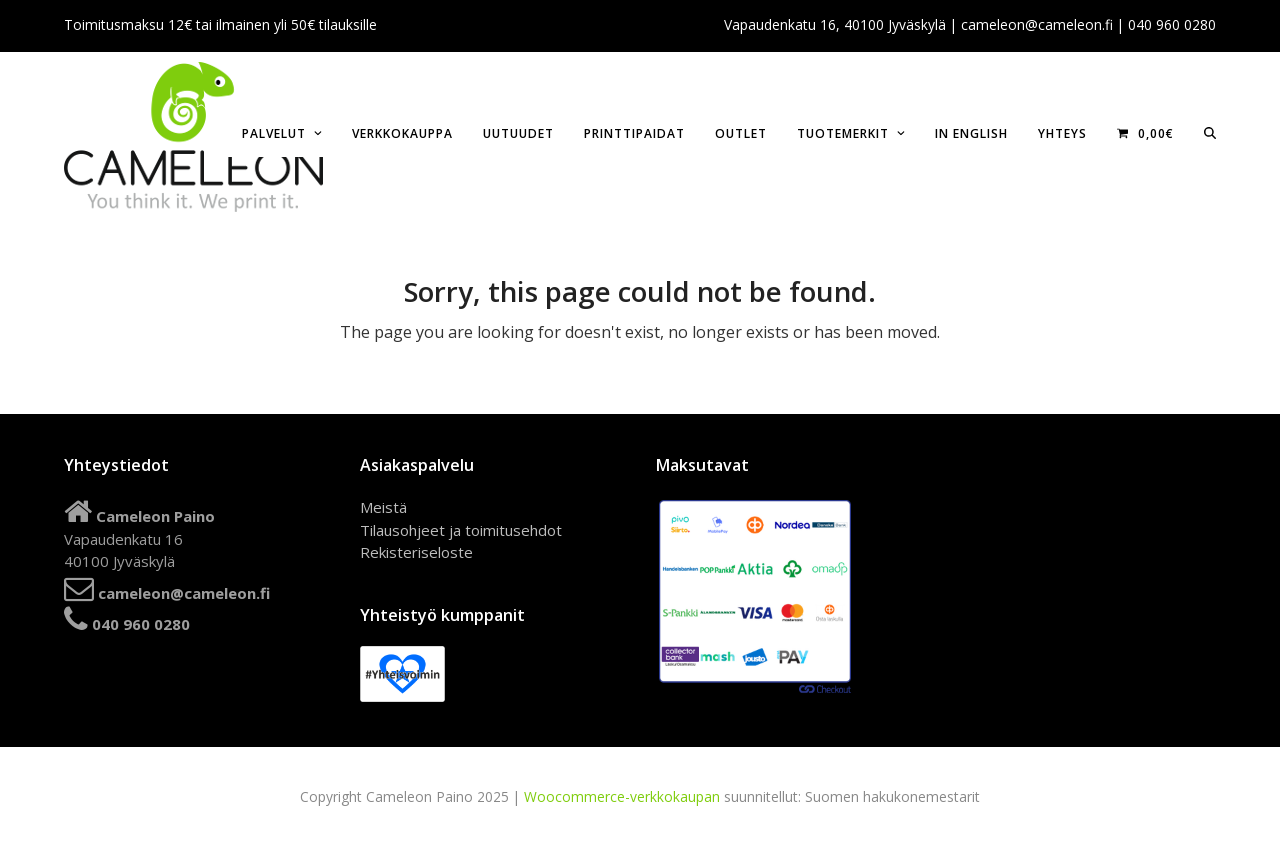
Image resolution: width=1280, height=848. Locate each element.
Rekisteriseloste (416, 552)
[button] (1210, 132)
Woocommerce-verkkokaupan (622, 796)
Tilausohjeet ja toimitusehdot (461, 530)
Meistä (383, 507)
